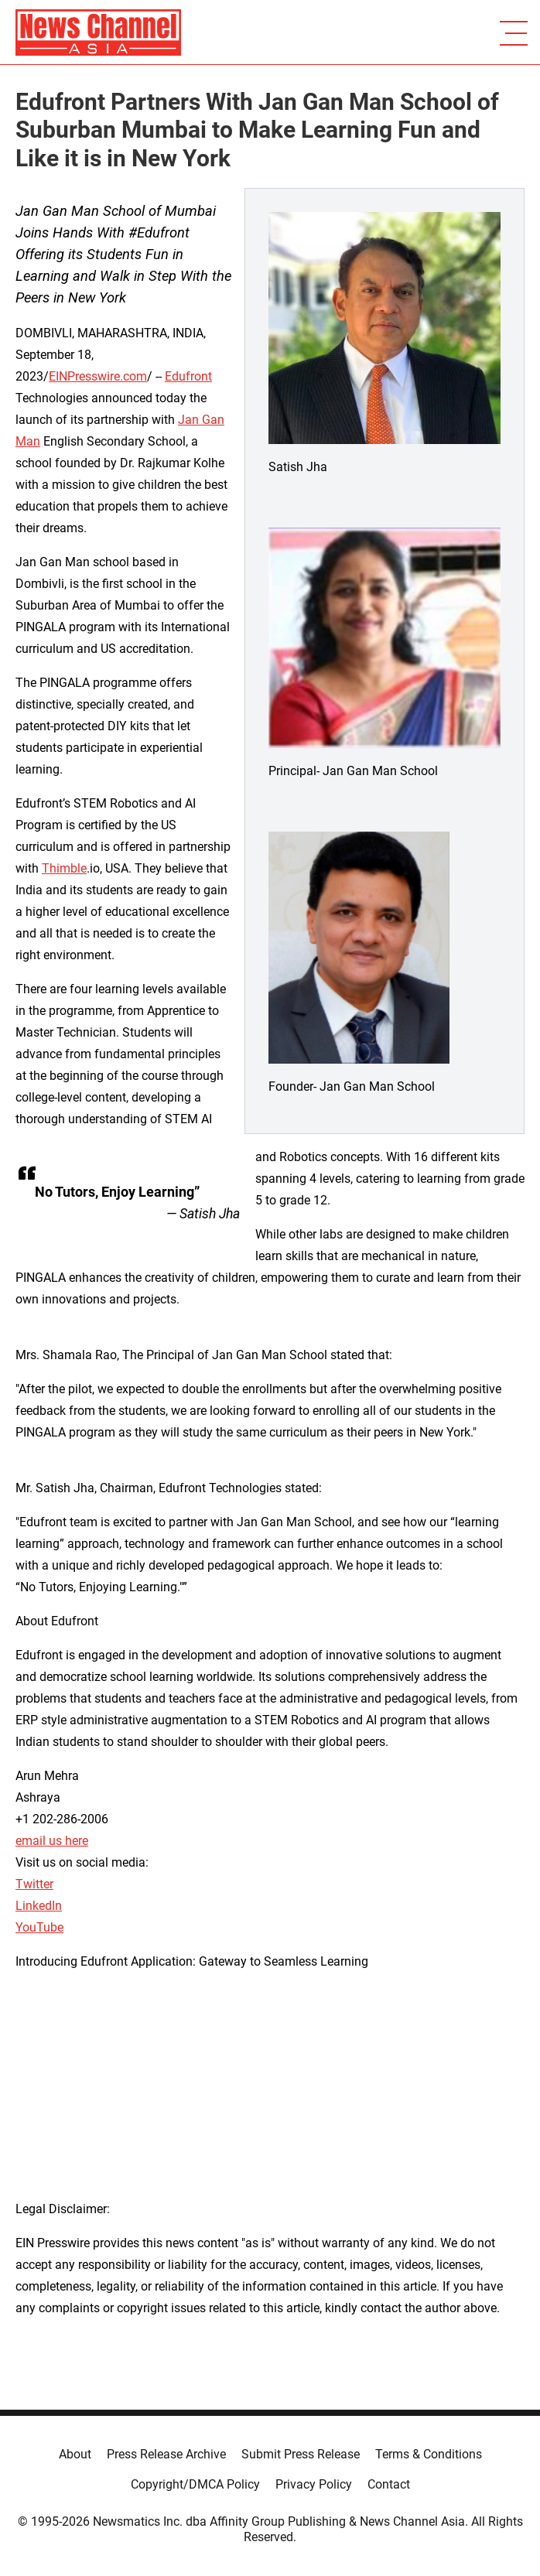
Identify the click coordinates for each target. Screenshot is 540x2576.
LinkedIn (38, 1905)
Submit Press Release (300, 2454)
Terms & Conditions (428, 2454)
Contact (388, 2484)
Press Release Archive (166, 2454)
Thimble (64, 868)
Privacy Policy (313, 2484)
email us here (51, 1840)
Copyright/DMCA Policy (195, 2484)
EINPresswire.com (98, 376)
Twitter (34, 1884)
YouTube (39, 1927)
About (75, 2454)
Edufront (188, 376)
